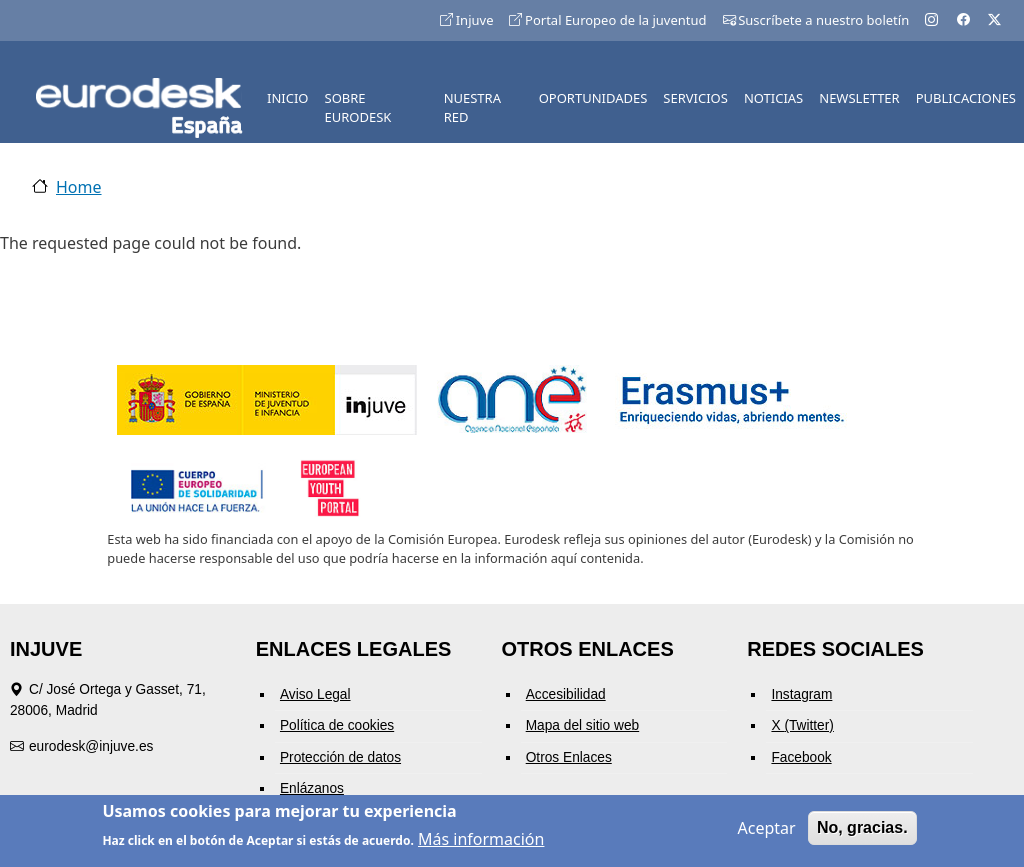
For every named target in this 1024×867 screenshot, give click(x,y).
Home (79, 187)
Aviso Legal (315, 694)
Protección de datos (340, 757)
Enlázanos (312, 788)
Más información (481, 842)
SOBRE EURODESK (358, 108)
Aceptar (767, 831)
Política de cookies (337, 725)
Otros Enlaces (569, 757)
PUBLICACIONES (966, 98)
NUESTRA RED (472, 108)
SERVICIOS (695, 98)
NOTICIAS (773, 98)
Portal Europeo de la (607, 20)
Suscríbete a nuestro (816, 20)
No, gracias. (862, 830)
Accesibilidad (566, 694)
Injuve (466, 20)
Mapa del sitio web (583, 725)
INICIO (287, 98)
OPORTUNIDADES (593, 98)
